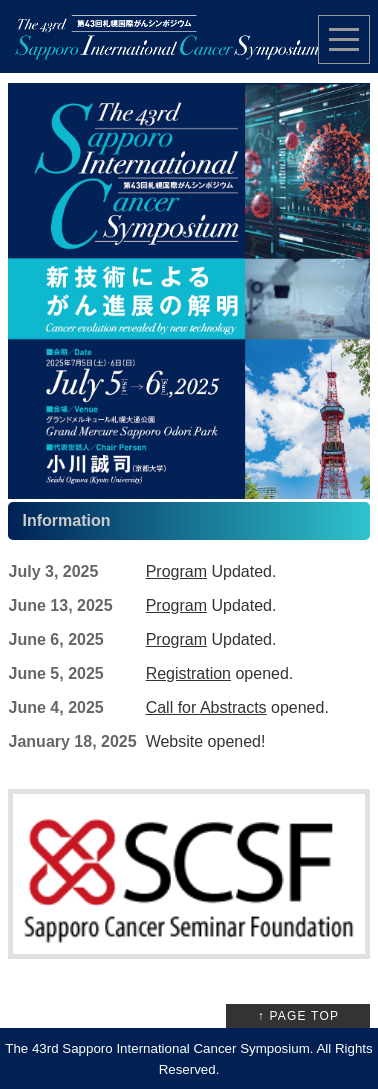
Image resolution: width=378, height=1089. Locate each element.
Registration (188, 673)
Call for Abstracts (206, 707)
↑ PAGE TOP (298, 1016)
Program (176, 571)
